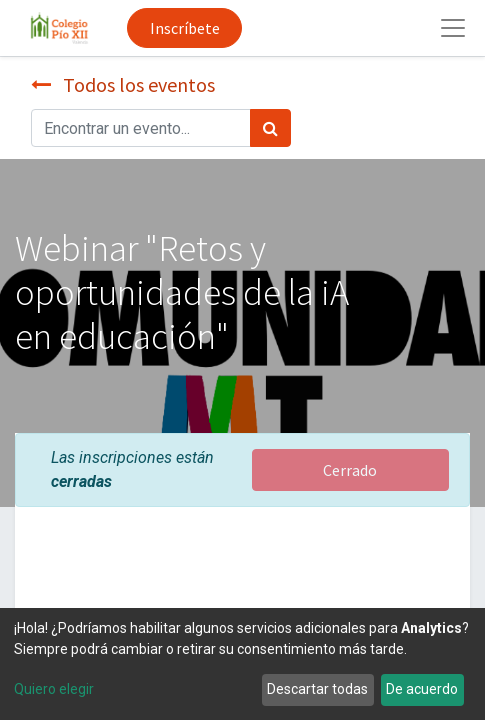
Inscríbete (185, 28)
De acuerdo (422, 689)
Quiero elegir (54, 689)
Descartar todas (317, 689)
